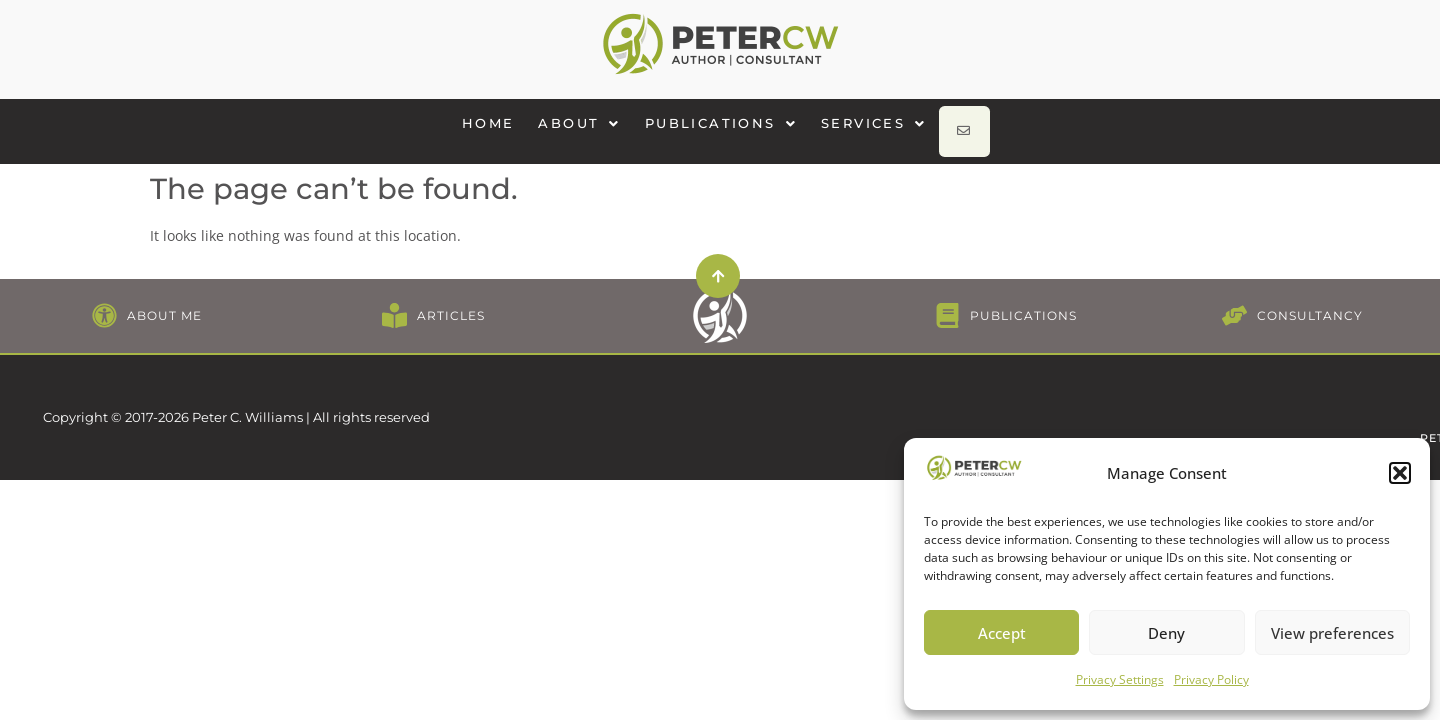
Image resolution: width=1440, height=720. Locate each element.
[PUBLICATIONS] (947, 300)
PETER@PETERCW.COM (1320, 383)
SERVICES (884, 123)
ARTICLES (451, 301)
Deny (1166, 633)
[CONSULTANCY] (1234, 300)
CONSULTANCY (1310, 301)
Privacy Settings (1120, 679)
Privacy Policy (1211, 679)
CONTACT (1190, 383)
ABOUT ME (164, 301)
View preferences (1332, 633)
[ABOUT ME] (104, 300)
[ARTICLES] (394, 300)
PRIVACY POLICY (1081, 383)
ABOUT (589, 123)
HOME (498, 123)
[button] (1400, 473)
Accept (1002, 633)
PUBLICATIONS (731, 123)
